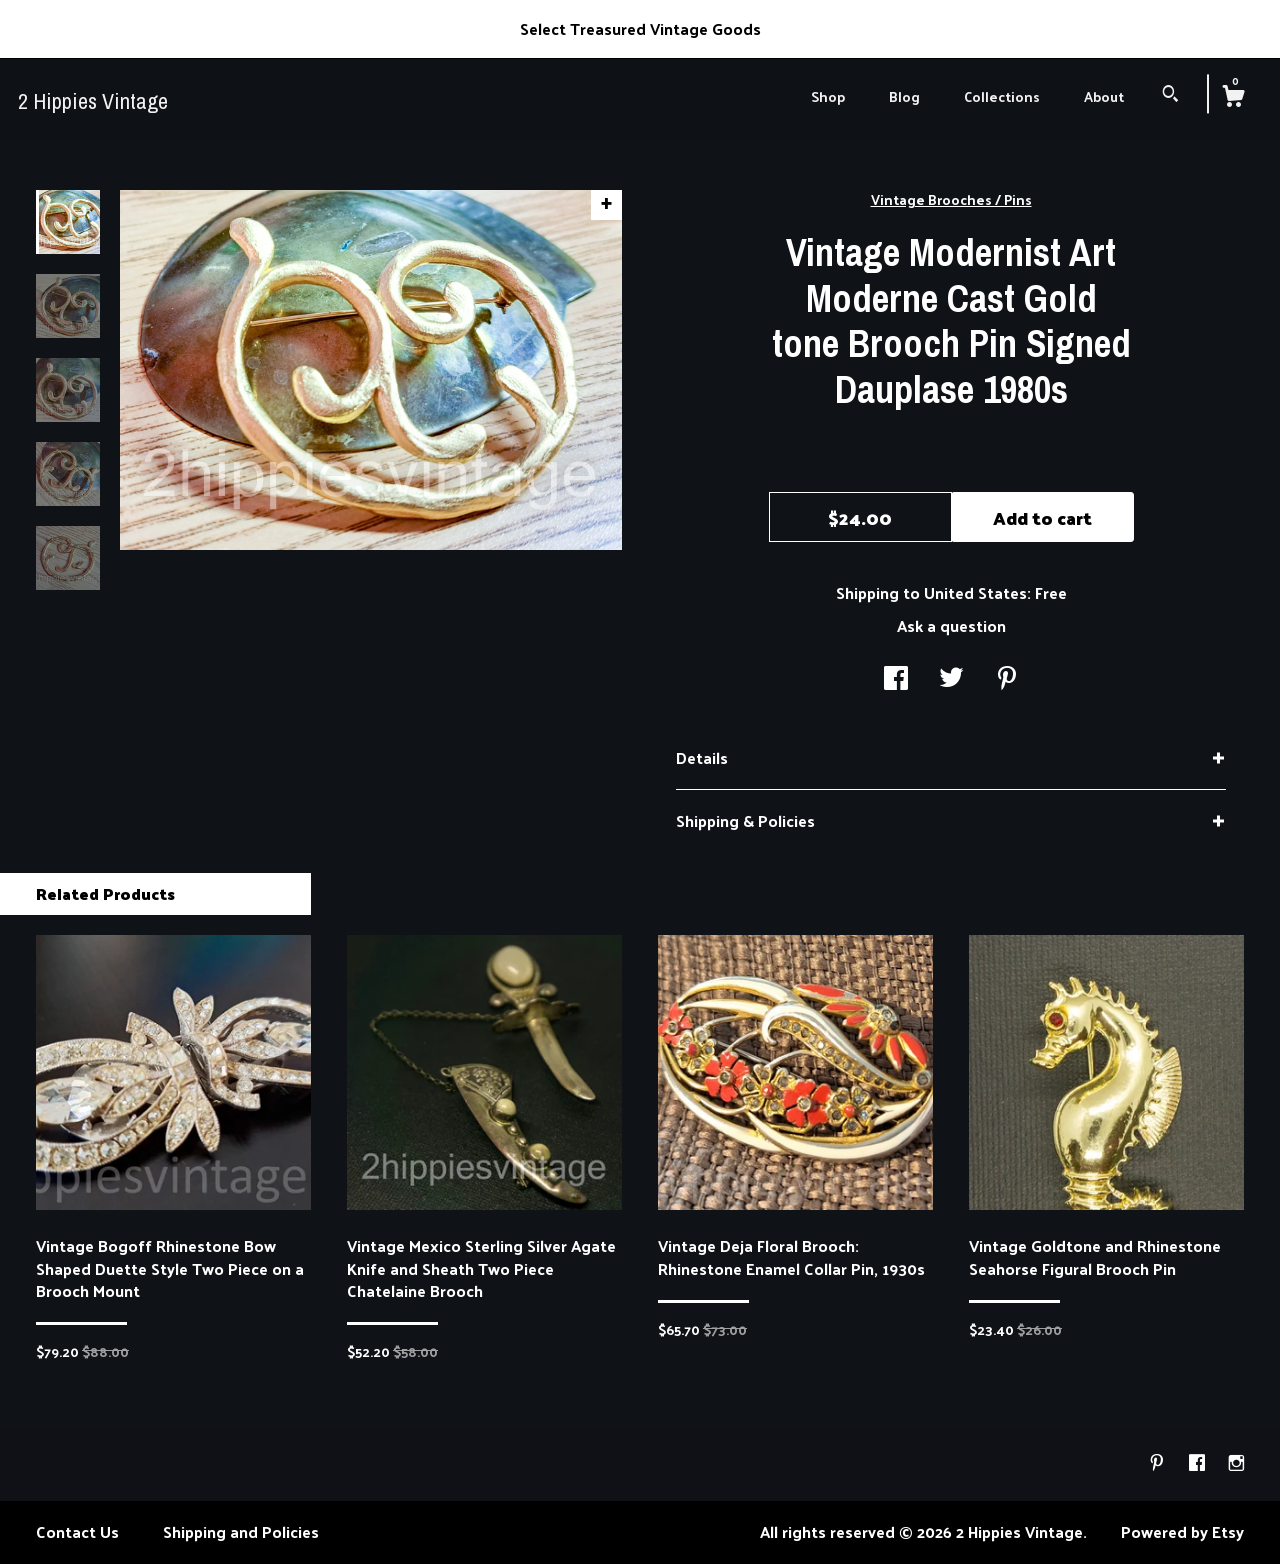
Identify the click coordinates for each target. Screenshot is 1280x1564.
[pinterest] (1159, 1462)
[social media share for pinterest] (1007, 679)
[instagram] (1236, 1462)
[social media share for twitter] (951, 679)
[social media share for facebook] (896, 679)
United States (975, 592)
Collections (1002, 96)
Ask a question (951, 625)
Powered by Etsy (1182, 1531)
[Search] (1170, 95)
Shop (828, 96)
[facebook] (1199, 1462)
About (1104, 96)
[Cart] (1233, 98)
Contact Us (77, 1531)
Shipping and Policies (241, 1531)
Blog (904, 96)
